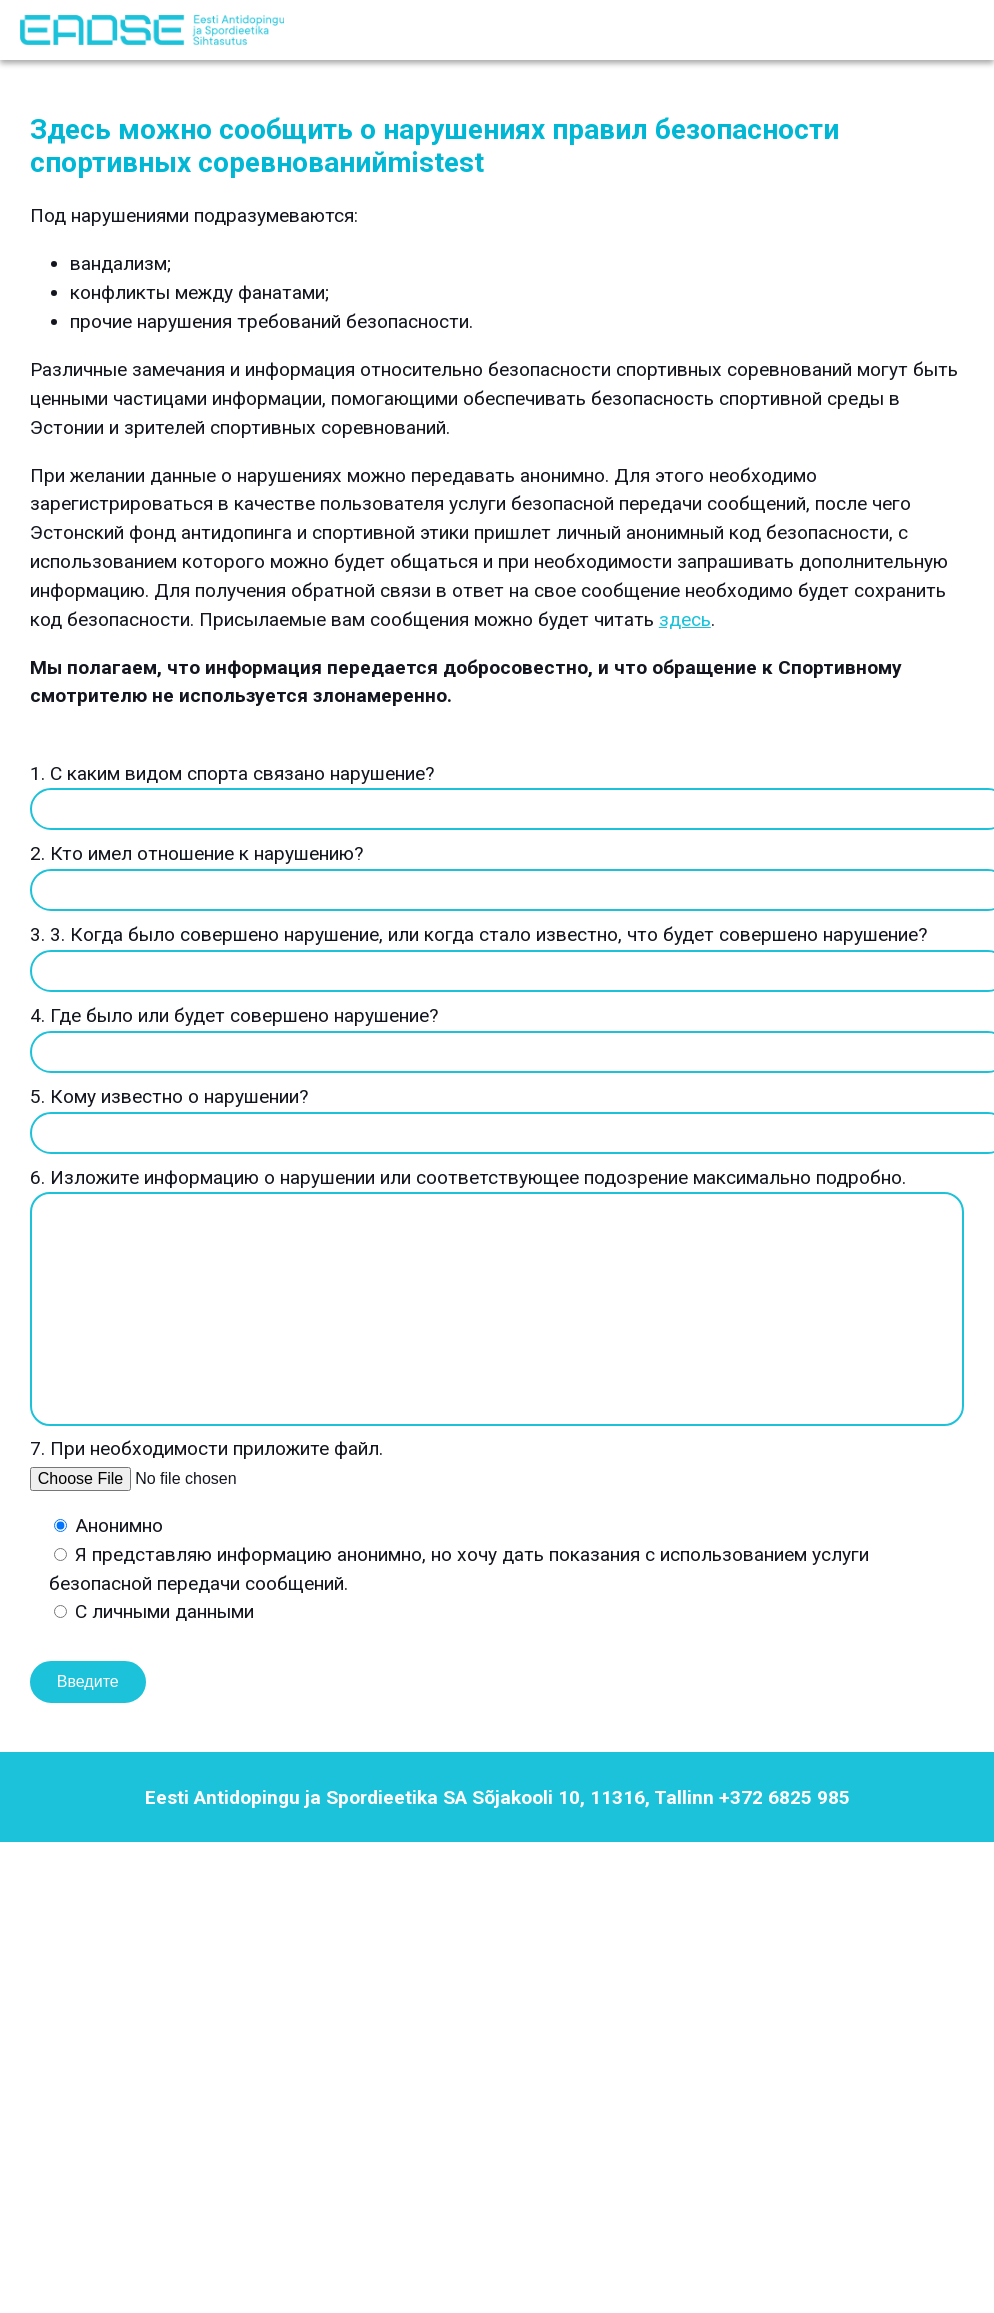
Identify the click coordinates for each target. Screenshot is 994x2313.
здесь (685, 619)
